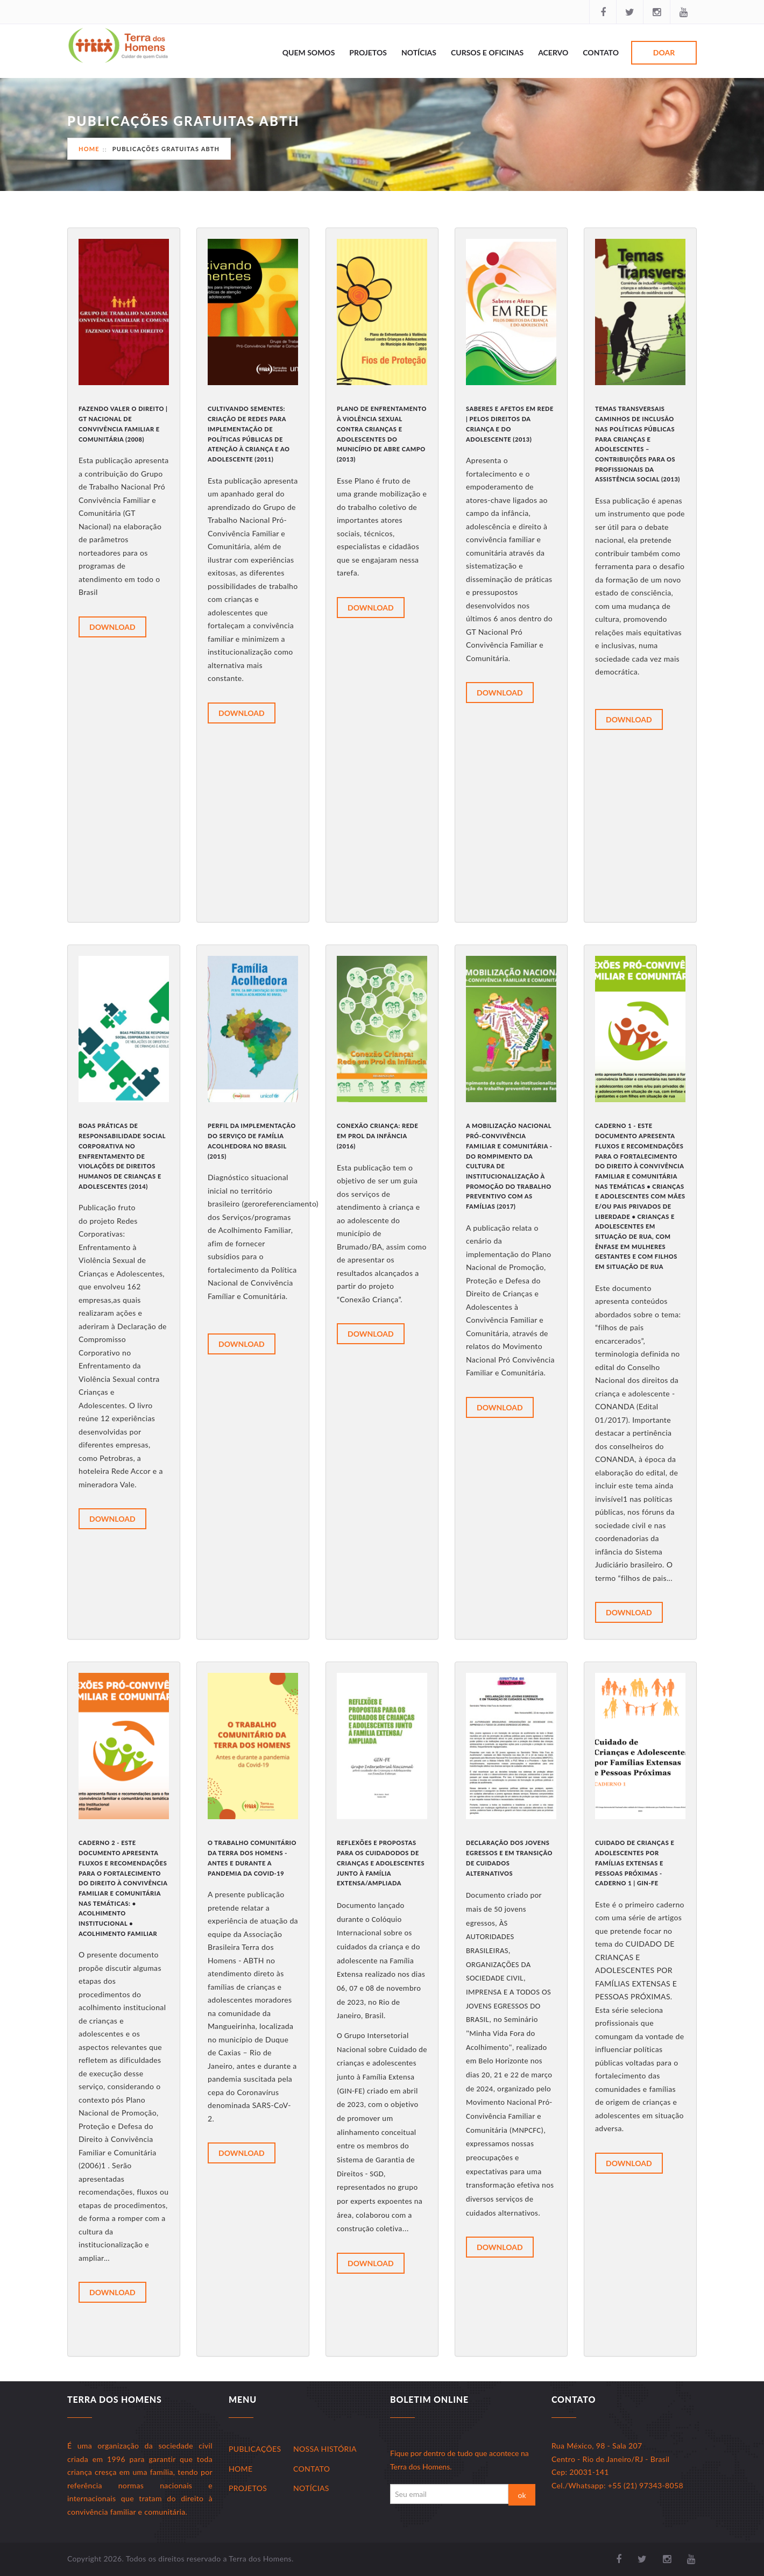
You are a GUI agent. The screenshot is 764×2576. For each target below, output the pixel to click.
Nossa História (325, 2448)
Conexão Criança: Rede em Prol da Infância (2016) (377, 1135)
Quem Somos (308, 52)
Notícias (418, 52)
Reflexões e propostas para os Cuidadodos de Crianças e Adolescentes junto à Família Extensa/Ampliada (381, 1862)
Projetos (368, 52)
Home (89, 148)
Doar (664, 52)
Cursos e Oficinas (487, 52)
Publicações (255, 2448)
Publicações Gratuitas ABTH (166, 148)
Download (112, 626)
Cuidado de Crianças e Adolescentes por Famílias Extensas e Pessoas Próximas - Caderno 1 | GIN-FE (634, 1862)
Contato (601, 52)
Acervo (553, 52)
